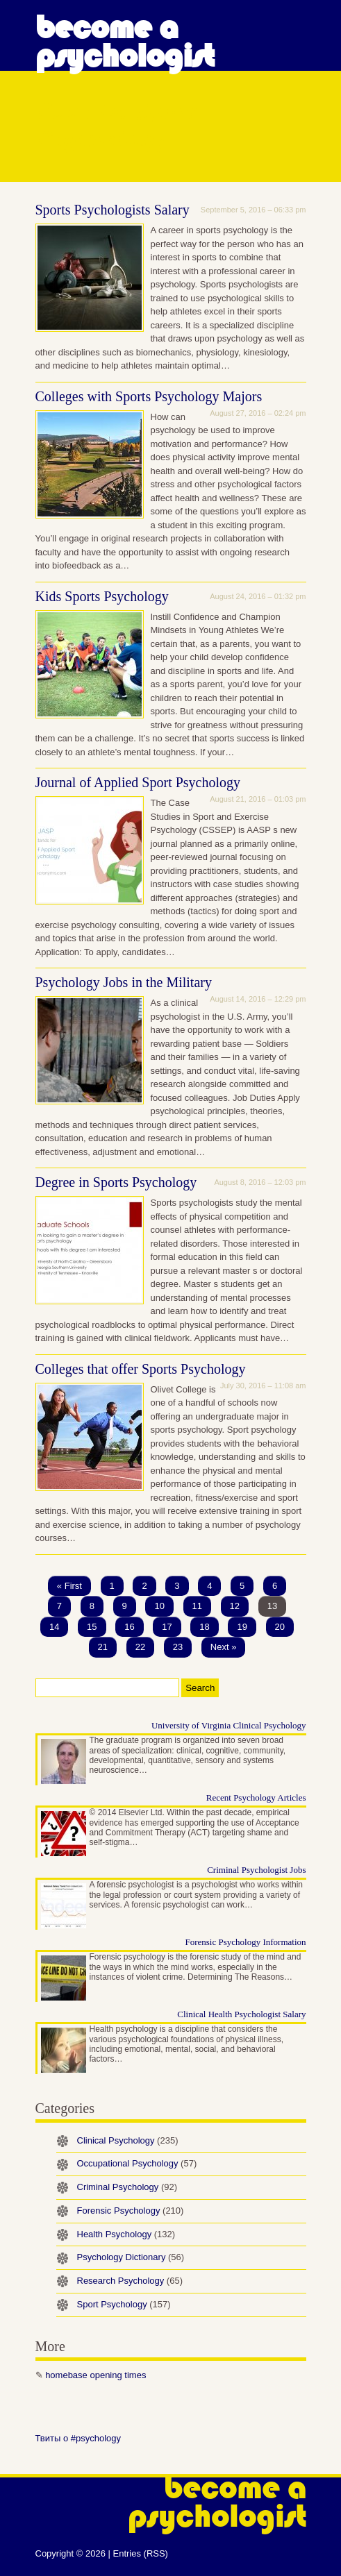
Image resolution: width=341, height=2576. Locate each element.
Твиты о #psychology (78, 2438)
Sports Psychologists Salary (112, 209)
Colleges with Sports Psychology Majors (149, 396)
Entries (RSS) (140, 2553)
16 (129, 1627)
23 (178, 1647)
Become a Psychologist (124, 42)
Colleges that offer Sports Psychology (140, 1369)
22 (140, 1647)
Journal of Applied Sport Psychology (138, 782)
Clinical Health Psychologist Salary (241, 2014)
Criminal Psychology (127, 2187)
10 (159, 1606)
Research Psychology (130, 2280)
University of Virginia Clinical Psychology (228, 1725)
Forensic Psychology (130, 2210)
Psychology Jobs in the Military (123, 982)
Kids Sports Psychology (102, 596)
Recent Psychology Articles (256, 1797)
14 (54, 1627)
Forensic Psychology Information (245, 1942)
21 (103, 1647)
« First (69, 1586)
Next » (223, 1647)
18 (204, 1627)
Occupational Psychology (137, 2163)
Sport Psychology (124, 2304)
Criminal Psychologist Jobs (256, 1869)
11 (197, 1606)
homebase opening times (95, 2375)
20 (280, 1627)
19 (242, 1627)
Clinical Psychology (127, 2140)
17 (167, 1627)
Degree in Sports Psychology (116, 1182)
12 (235, 1606)
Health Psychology (126, 2234)
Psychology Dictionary (131, 2257)
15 (92, 1627)
